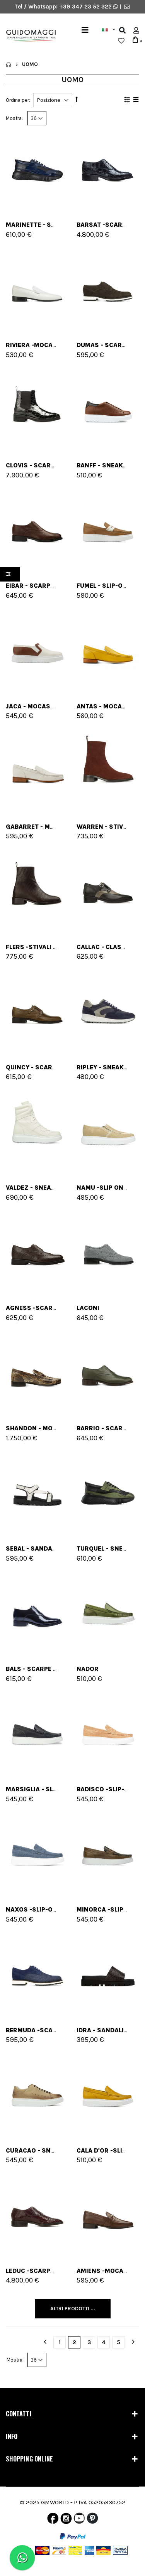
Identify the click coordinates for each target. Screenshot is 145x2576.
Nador (88, 1668)
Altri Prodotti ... (72, 2308)
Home (9, 64)
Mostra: (14, 118)
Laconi (88, 1308)
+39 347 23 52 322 (86, 6)
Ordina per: (18, 100)
